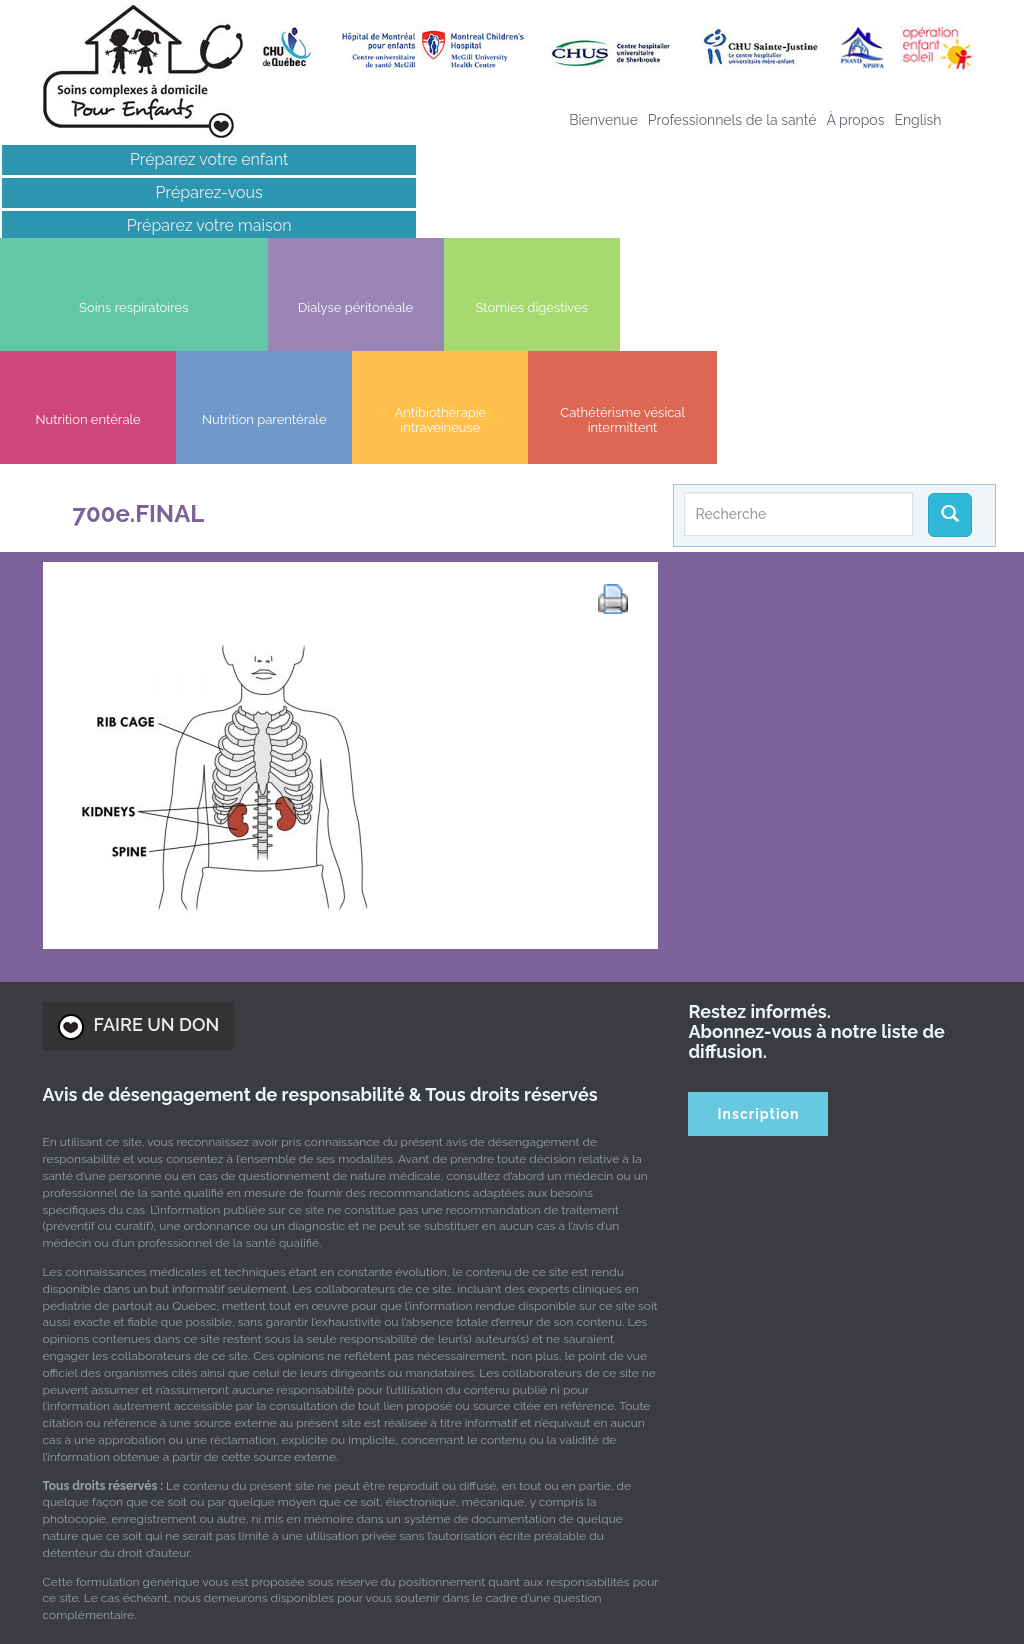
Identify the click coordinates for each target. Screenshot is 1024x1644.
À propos (855, 120)
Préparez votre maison (117, 225)
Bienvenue (603, 120)
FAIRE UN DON (139, 840)
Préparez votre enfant (118, 159)
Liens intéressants (118, 258)
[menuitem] (917, 120)
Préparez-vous (117, 192)
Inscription (759, 927)
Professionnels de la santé (732, 120)
